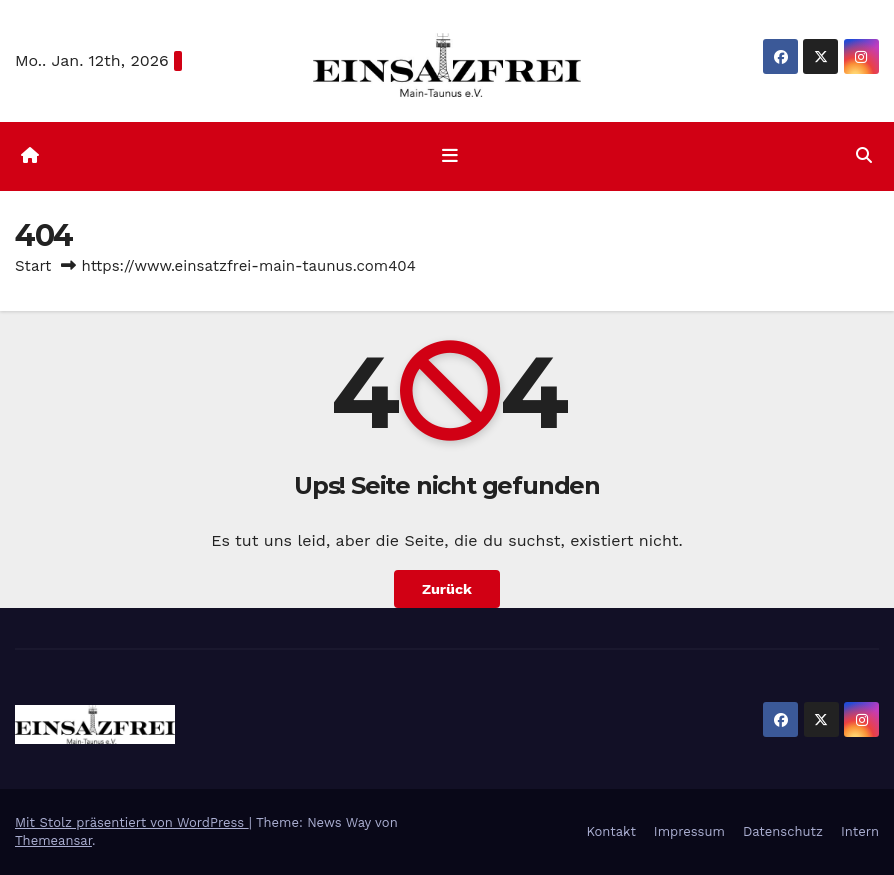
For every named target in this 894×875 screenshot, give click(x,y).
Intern (860, 831)
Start (33, 266)
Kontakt (610, 831)
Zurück (447, 589)
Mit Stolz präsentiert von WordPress (132, 822)
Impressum (689, 831)
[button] (864, 155)
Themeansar (53, 840)
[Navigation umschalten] (451, 156)
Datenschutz (783, 831)
